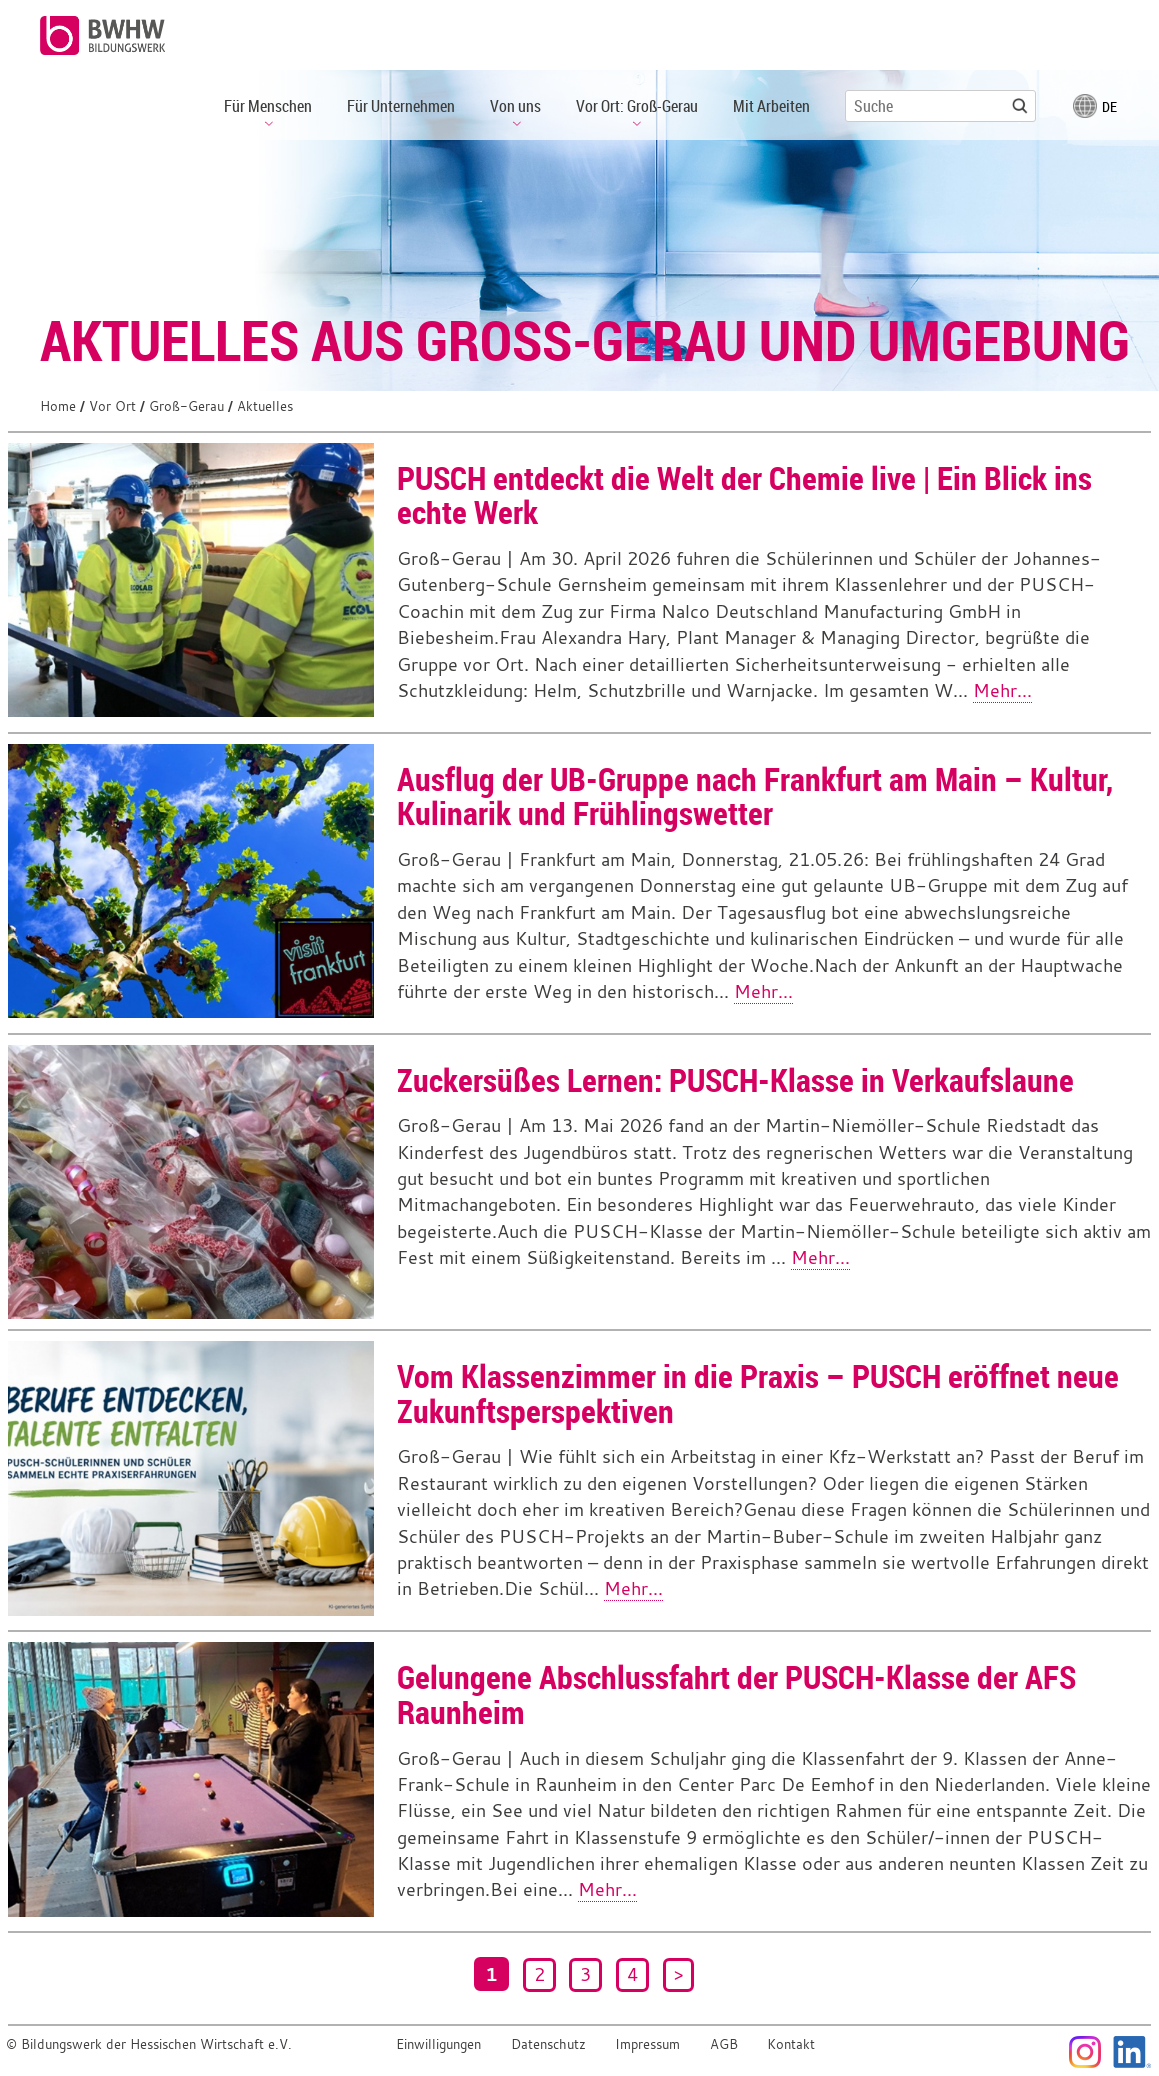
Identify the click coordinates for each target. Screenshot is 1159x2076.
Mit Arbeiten (771, 106)
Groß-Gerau (186, 406)
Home (58, 406)
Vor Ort (112, 406)
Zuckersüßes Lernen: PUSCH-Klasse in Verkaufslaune (735, 1079)
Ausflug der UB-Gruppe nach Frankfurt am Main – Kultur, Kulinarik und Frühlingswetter (755, 796)
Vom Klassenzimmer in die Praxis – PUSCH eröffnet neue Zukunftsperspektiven (758, 1393)
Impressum (647, 2044)
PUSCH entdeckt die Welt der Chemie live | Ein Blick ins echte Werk (744, 495)
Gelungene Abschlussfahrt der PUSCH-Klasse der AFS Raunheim (736, 1694)
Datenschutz (548, 2044)
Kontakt (791, 2044)
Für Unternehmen (401, 106)
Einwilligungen (438, 2044)
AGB (724, 2044)
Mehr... (1002, 690)
